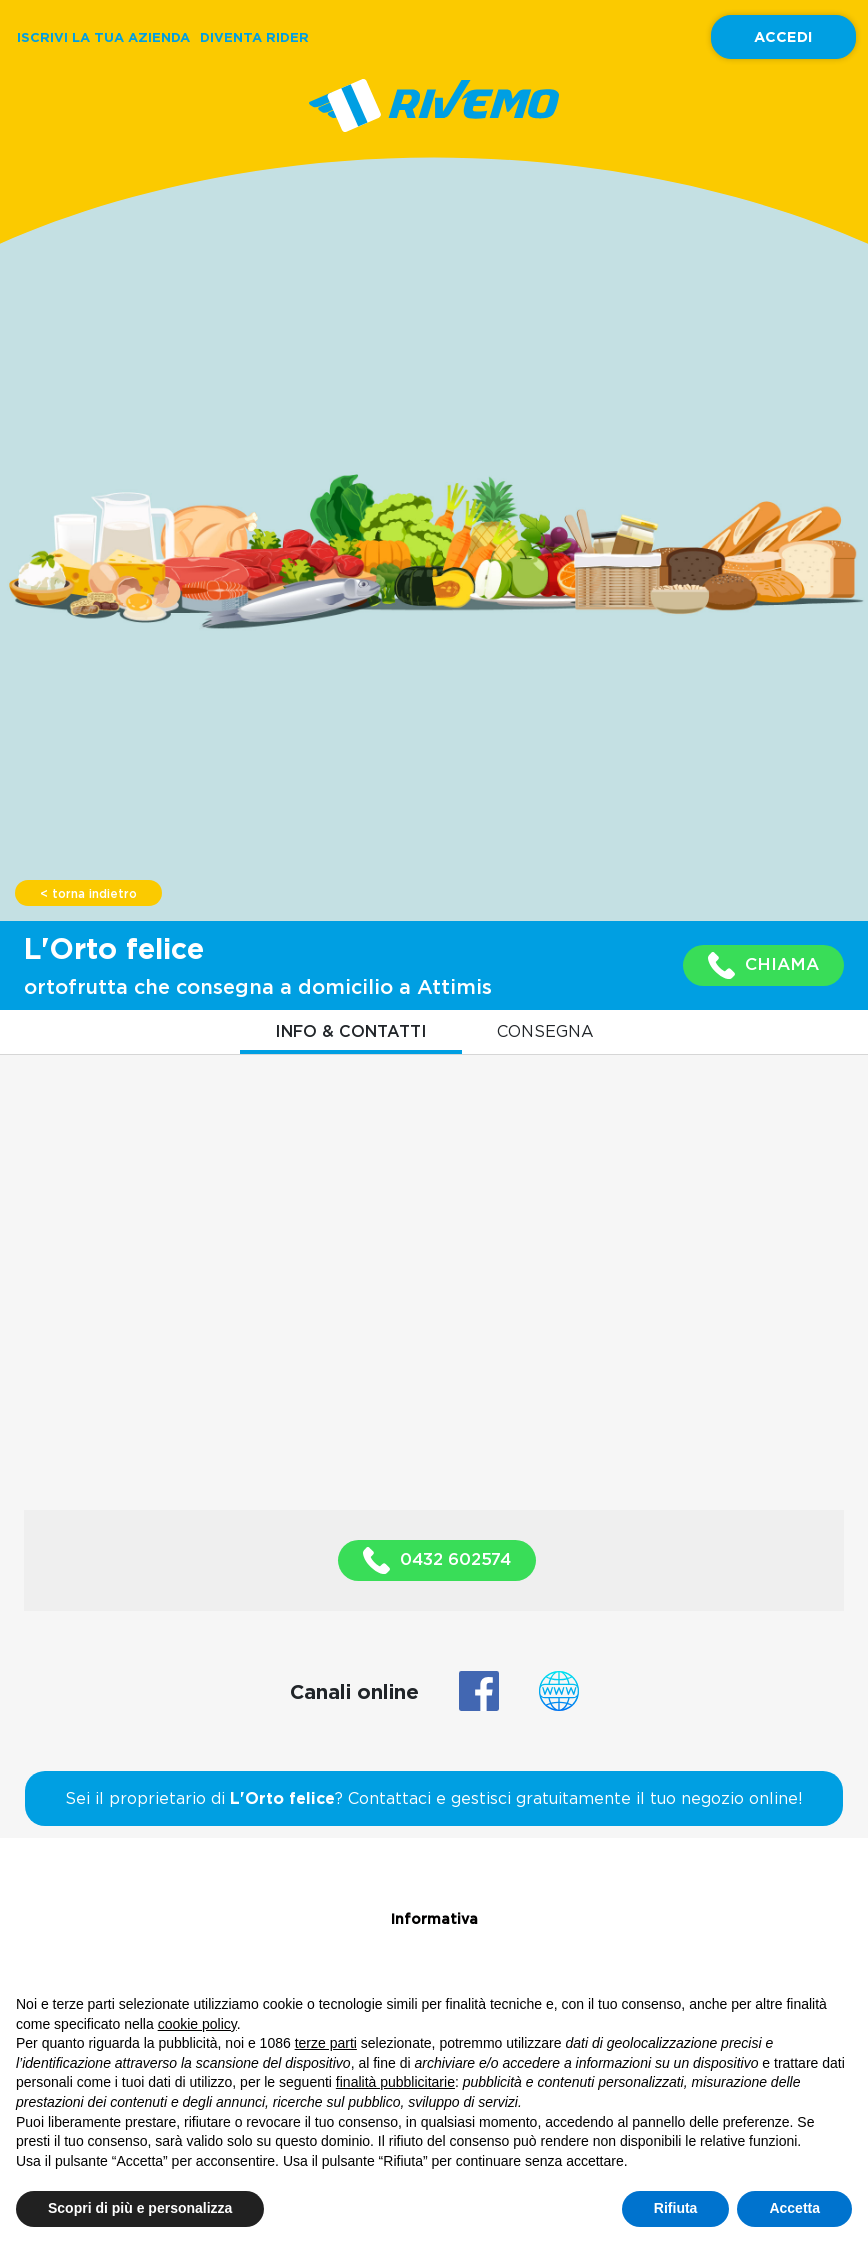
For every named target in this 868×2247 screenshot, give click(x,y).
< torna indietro (88, 894)
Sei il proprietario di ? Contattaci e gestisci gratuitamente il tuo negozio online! (434, 1798)
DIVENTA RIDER (254, 37)
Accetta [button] (794, 2208)
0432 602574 (437, 1560)
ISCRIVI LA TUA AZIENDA (103, 37)
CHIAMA (763, 965)
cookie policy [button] (197, 2024)
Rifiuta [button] (676, 2208)
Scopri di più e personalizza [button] (140, 2208)
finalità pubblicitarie (395, 2082)
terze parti (326, 2043)
